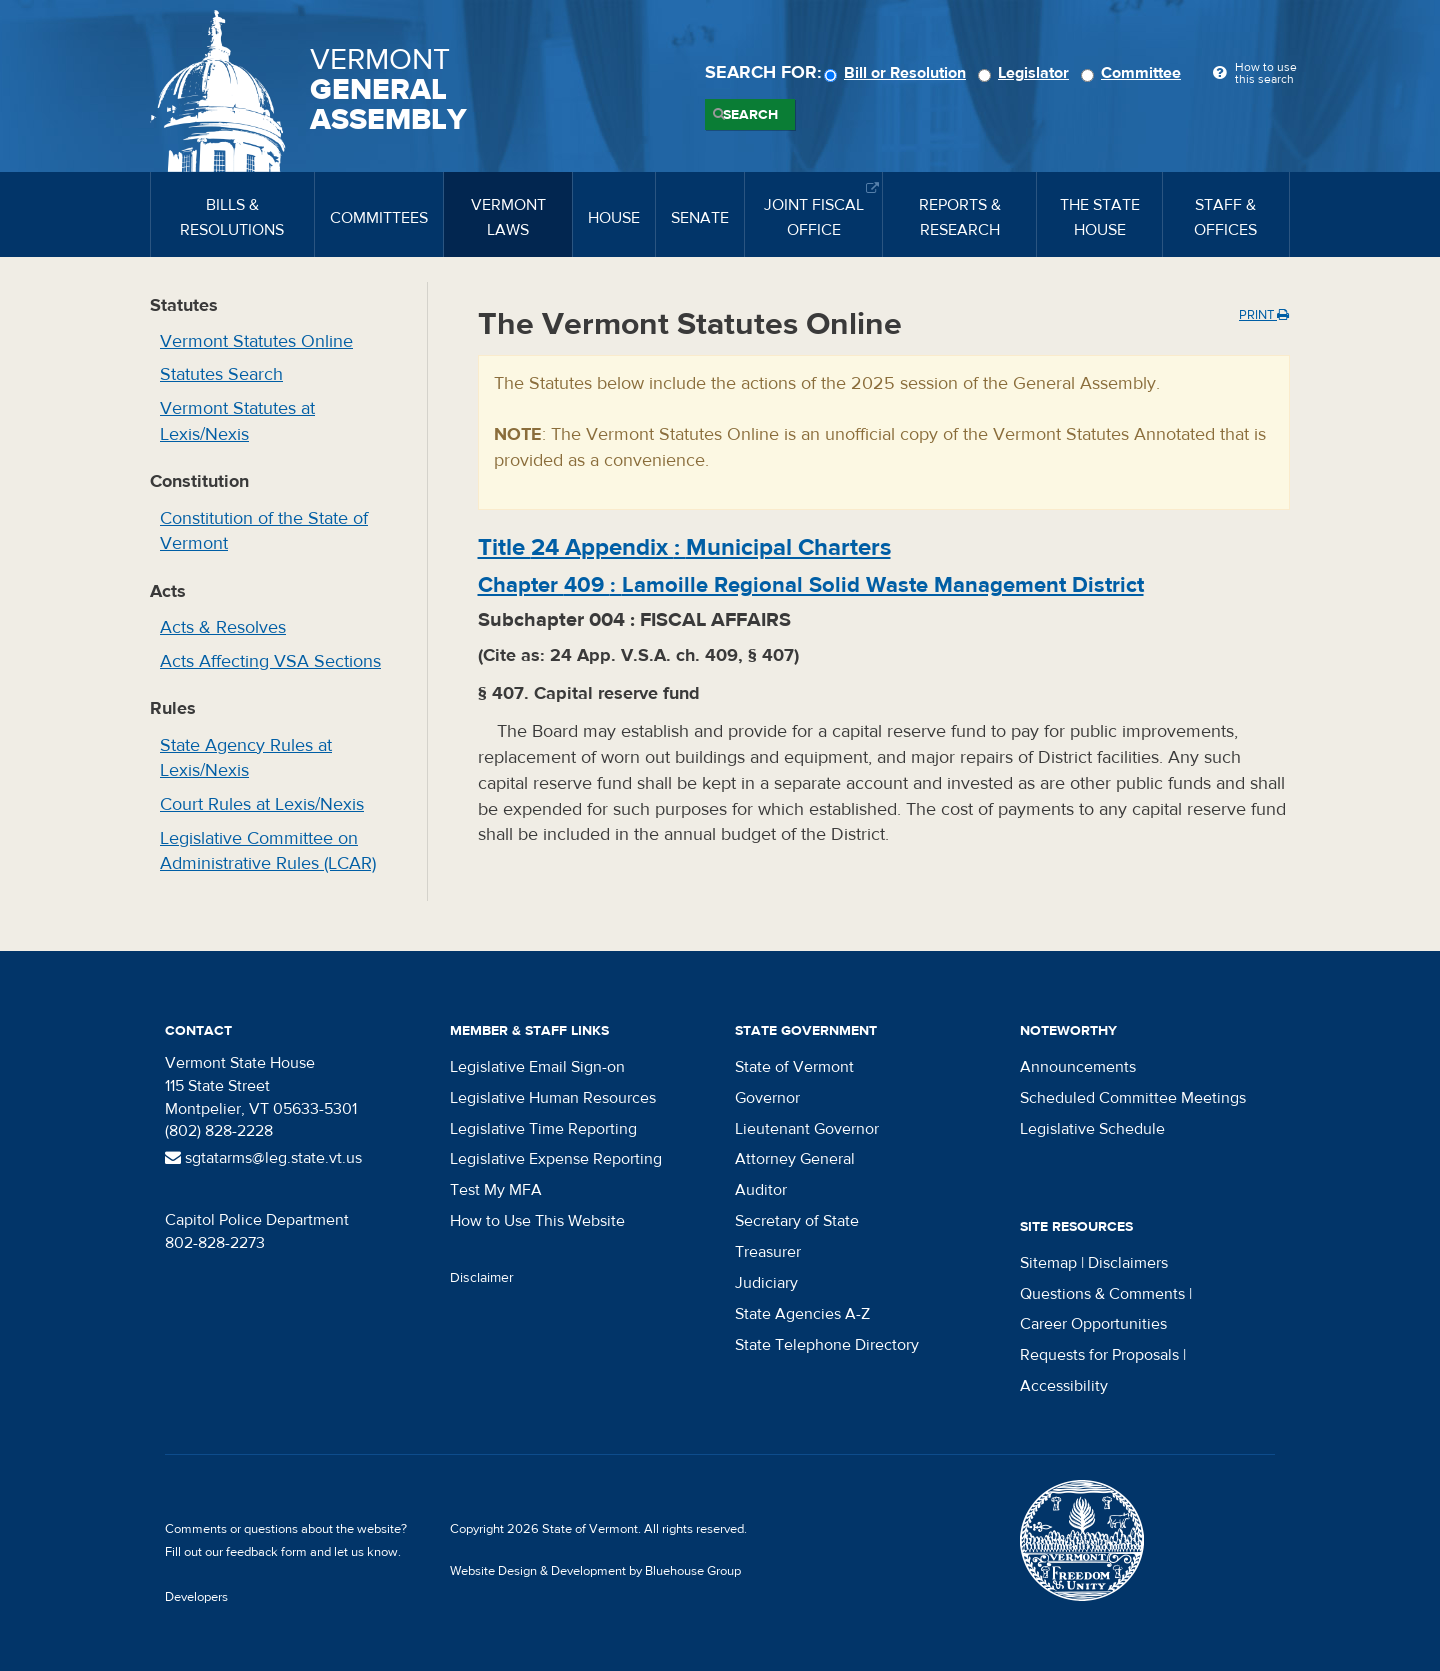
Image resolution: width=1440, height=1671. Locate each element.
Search (750, 115)
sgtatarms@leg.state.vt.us (263, 1158)
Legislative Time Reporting (543, 1129)
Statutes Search (221, 374)
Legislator (1026, 73)
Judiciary (766, 1283)
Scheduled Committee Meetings (1133, 1098)
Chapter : (811, 585)
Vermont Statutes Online (256, 341)
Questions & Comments (1102, 1294)
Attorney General (795, 1159)
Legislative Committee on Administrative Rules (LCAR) (268, 851)
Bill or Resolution (898, 73)
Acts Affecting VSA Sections (270, 661)
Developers (196, 1597)
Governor (767, 1098)
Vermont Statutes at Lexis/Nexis (237, 421)
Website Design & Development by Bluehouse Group (595, 1571)
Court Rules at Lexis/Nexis (262, 804)
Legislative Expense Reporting (556, 1159)
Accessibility (1064, 1386)
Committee (1134, 73)
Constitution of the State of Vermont (264, 531)
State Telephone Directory (827, 1345)
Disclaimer (482, 1278)
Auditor (761, 1190)
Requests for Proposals (1099, 1355)
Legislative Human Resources (553, 1098)
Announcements (1078, 1067)
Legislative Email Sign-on (537, 1067)
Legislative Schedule (1092, 1129)
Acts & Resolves (223, 627)
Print (1264, 315)
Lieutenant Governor (807, 1129)
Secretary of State (797, 1221)
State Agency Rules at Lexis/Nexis (246, 758)
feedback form (266, 1552)
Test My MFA (496, 1190)
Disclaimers (1128, 1263)
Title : (684, 547)
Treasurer (768, 1252)
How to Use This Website (537, 1221)
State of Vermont (794, 1067)
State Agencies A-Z (802, 1314)
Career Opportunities (1093, 1324)
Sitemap (1048, 1263)
